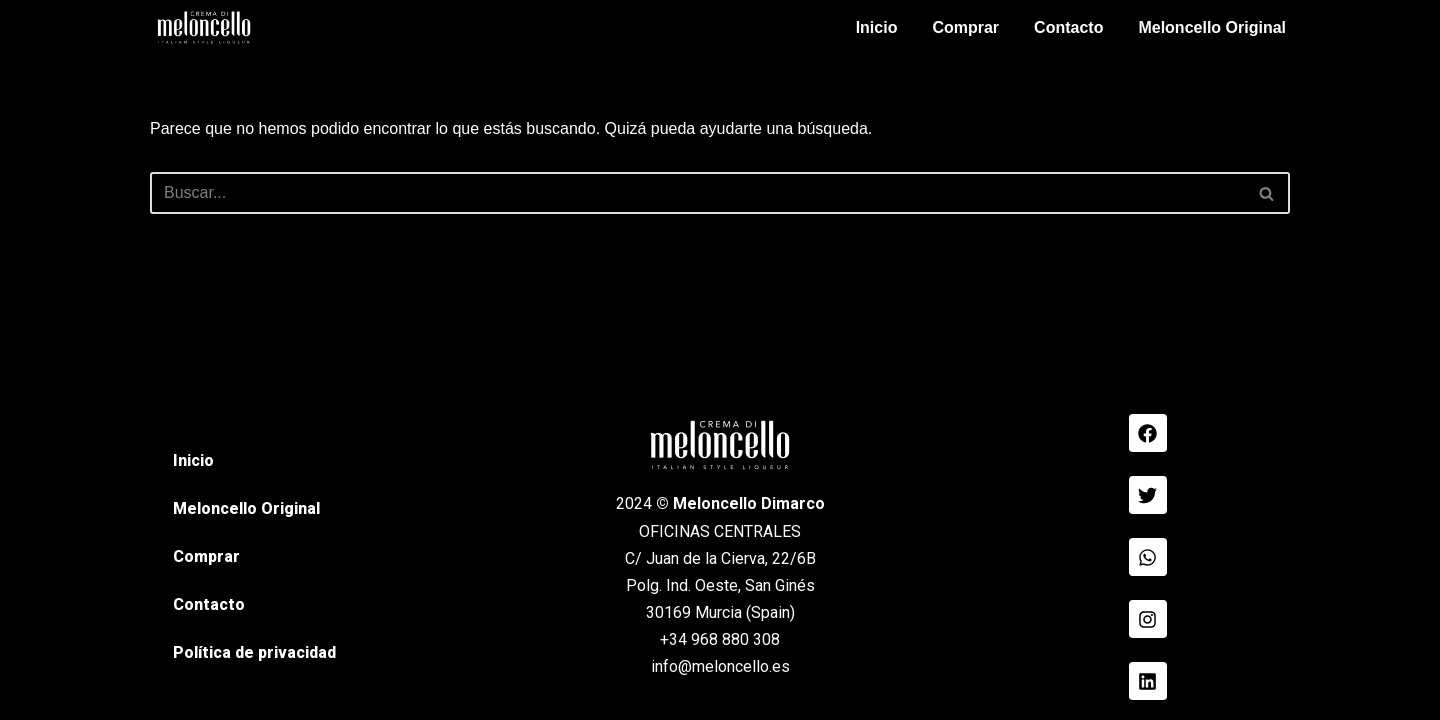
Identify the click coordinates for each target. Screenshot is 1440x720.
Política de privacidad (254, 652)
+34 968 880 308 (720, 639)
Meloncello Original (1212, 27)
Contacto (1068, 27)
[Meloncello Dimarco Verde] (204, 27)
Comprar (965, 27)
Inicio (877, 27)
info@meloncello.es (720, 666)
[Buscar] (697, 193)
